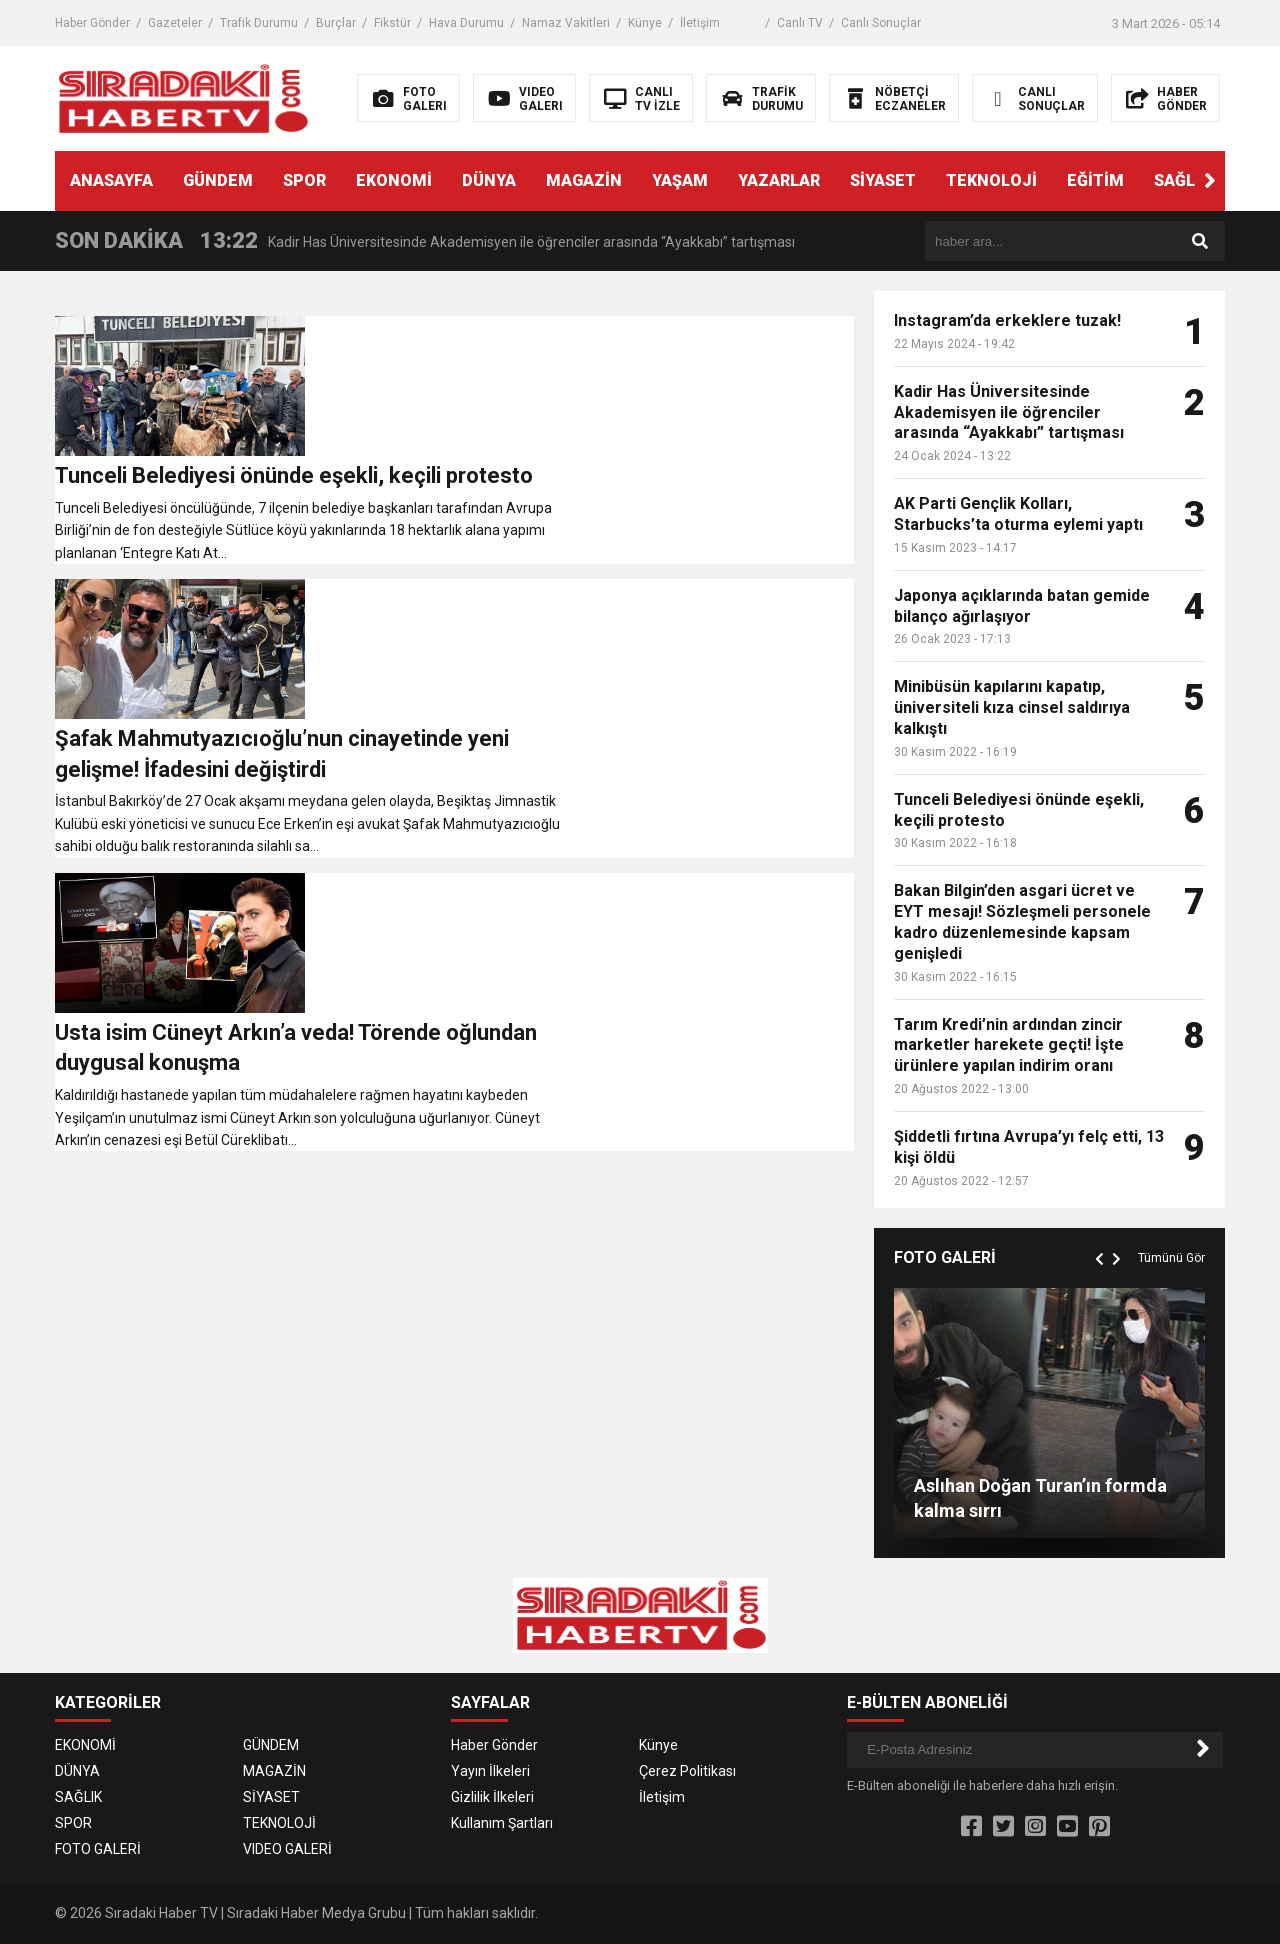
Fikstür (392, 23)
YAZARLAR (779, 180)
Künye (645, 23)
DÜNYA (489, 180)
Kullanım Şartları (502, 1823)
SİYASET (883, 180)
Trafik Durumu (259, 23)
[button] (1210, 181)
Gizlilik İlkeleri (492, 1797)
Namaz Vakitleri (566, 23)
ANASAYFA (111, 180)
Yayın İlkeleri (490, 1771)
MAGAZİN (584, 180)
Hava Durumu (466, 23)
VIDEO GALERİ (287, 1849)
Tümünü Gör (1171, 1258)
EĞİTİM (1095, 180)
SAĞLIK (1182, 180)
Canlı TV (800, 23)
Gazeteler (175, 23)
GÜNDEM (218, 180)
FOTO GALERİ (98, 1849)
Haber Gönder (92, 23)
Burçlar (336, 23)
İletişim (700, 23)
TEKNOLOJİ (991, 180)
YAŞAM (680, 180)
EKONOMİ (394, 180)
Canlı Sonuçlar (881, 23)
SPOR (304, 180)
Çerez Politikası (687, 1771)
